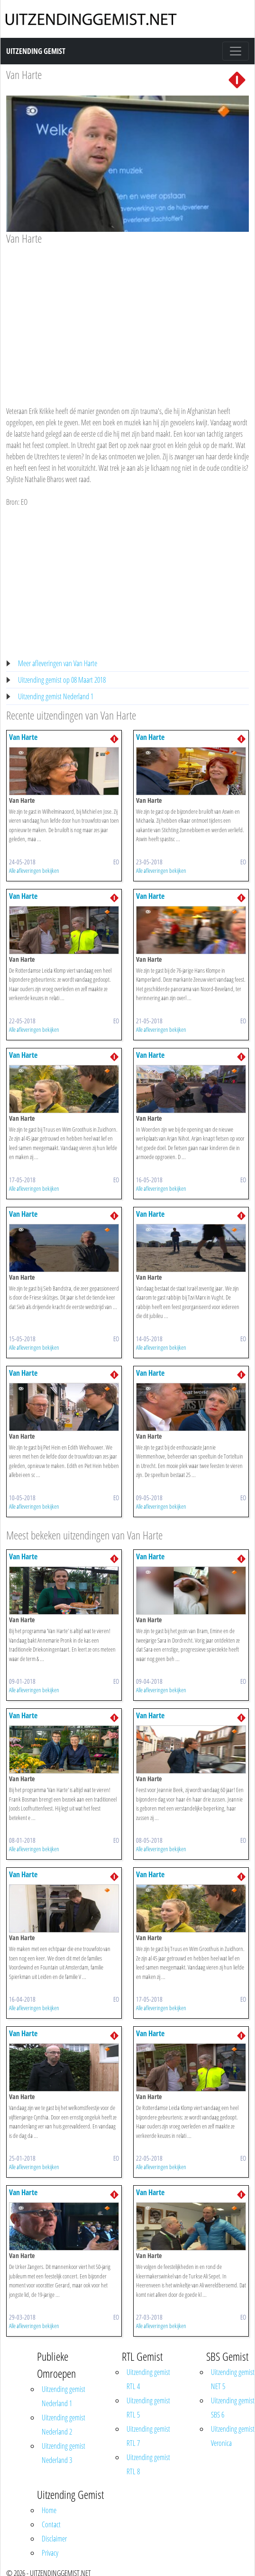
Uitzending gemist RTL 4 (148, 2379)
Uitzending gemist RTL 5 (148, 2407)
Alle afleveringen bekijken (34, 870)
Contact (51, 2524)
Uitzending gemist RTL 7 (148, 2436)
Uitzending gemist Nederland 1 (55, 696)
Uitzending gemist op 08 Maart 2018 (62, 680)
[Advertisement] (124, 316)
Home (49, 2510)
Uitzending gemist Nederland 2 (63, 2424)
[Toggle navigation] (235, 51)
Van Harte (24, 74)
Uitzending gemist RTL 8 (148, 2464)
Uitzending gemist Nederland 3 (63, 2453)
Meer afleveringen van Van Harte (57, 663)
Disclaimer (54, 2538)
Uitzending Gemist (35, 51)
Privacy (50, 2553)
